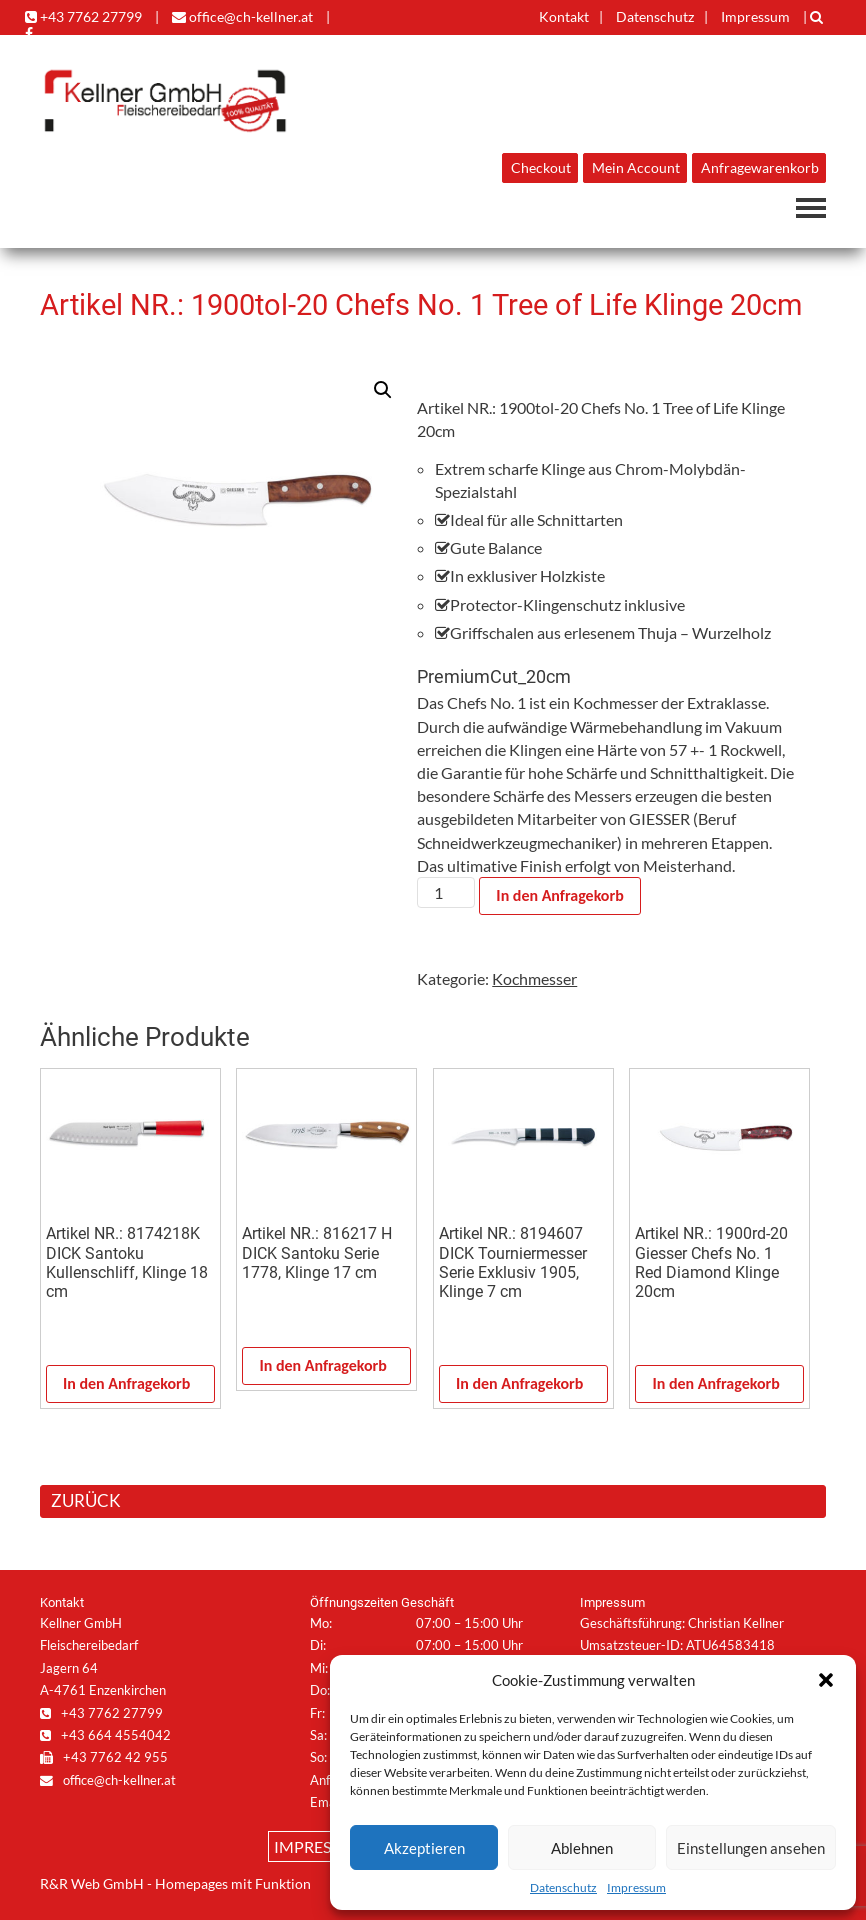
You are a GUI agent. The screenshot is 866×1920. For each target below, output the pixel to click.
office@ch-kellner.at (242, 16)
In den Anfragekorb (559, 895)
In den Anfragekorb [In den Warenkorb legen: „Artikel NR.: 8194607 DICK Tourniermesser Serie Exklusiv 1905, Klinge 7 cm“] (519, 1383)
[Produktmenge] (446, 892)
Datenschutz (563, 1887)
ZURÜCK (86, 1500)
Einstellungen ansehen (751, 1848)
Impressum (636, 1887)
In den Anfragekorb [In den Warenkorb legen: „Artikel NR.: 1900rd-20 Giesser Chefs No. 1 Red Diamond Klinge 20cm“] (715, 1383)
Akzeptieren (424, 1848)
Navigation (811, 208)
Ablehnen (582, 1848)
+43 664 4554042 (105, 1735)
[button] (826, 1680)
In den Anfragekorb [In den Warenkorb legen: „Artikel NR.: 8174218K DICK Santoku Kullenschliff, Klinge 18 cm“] (126, 1383)
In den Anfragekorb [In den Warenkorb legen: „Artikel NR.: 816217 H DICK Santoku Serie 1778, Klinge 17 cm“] (322, 1365)
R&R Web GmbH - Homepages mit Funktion (175, 1884)
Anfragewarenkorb (760, 168)
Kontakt (564, 16)
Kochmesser (534, 978)
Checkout (541, 168)
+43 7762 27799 (83, 16)
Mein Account (636, 168)
